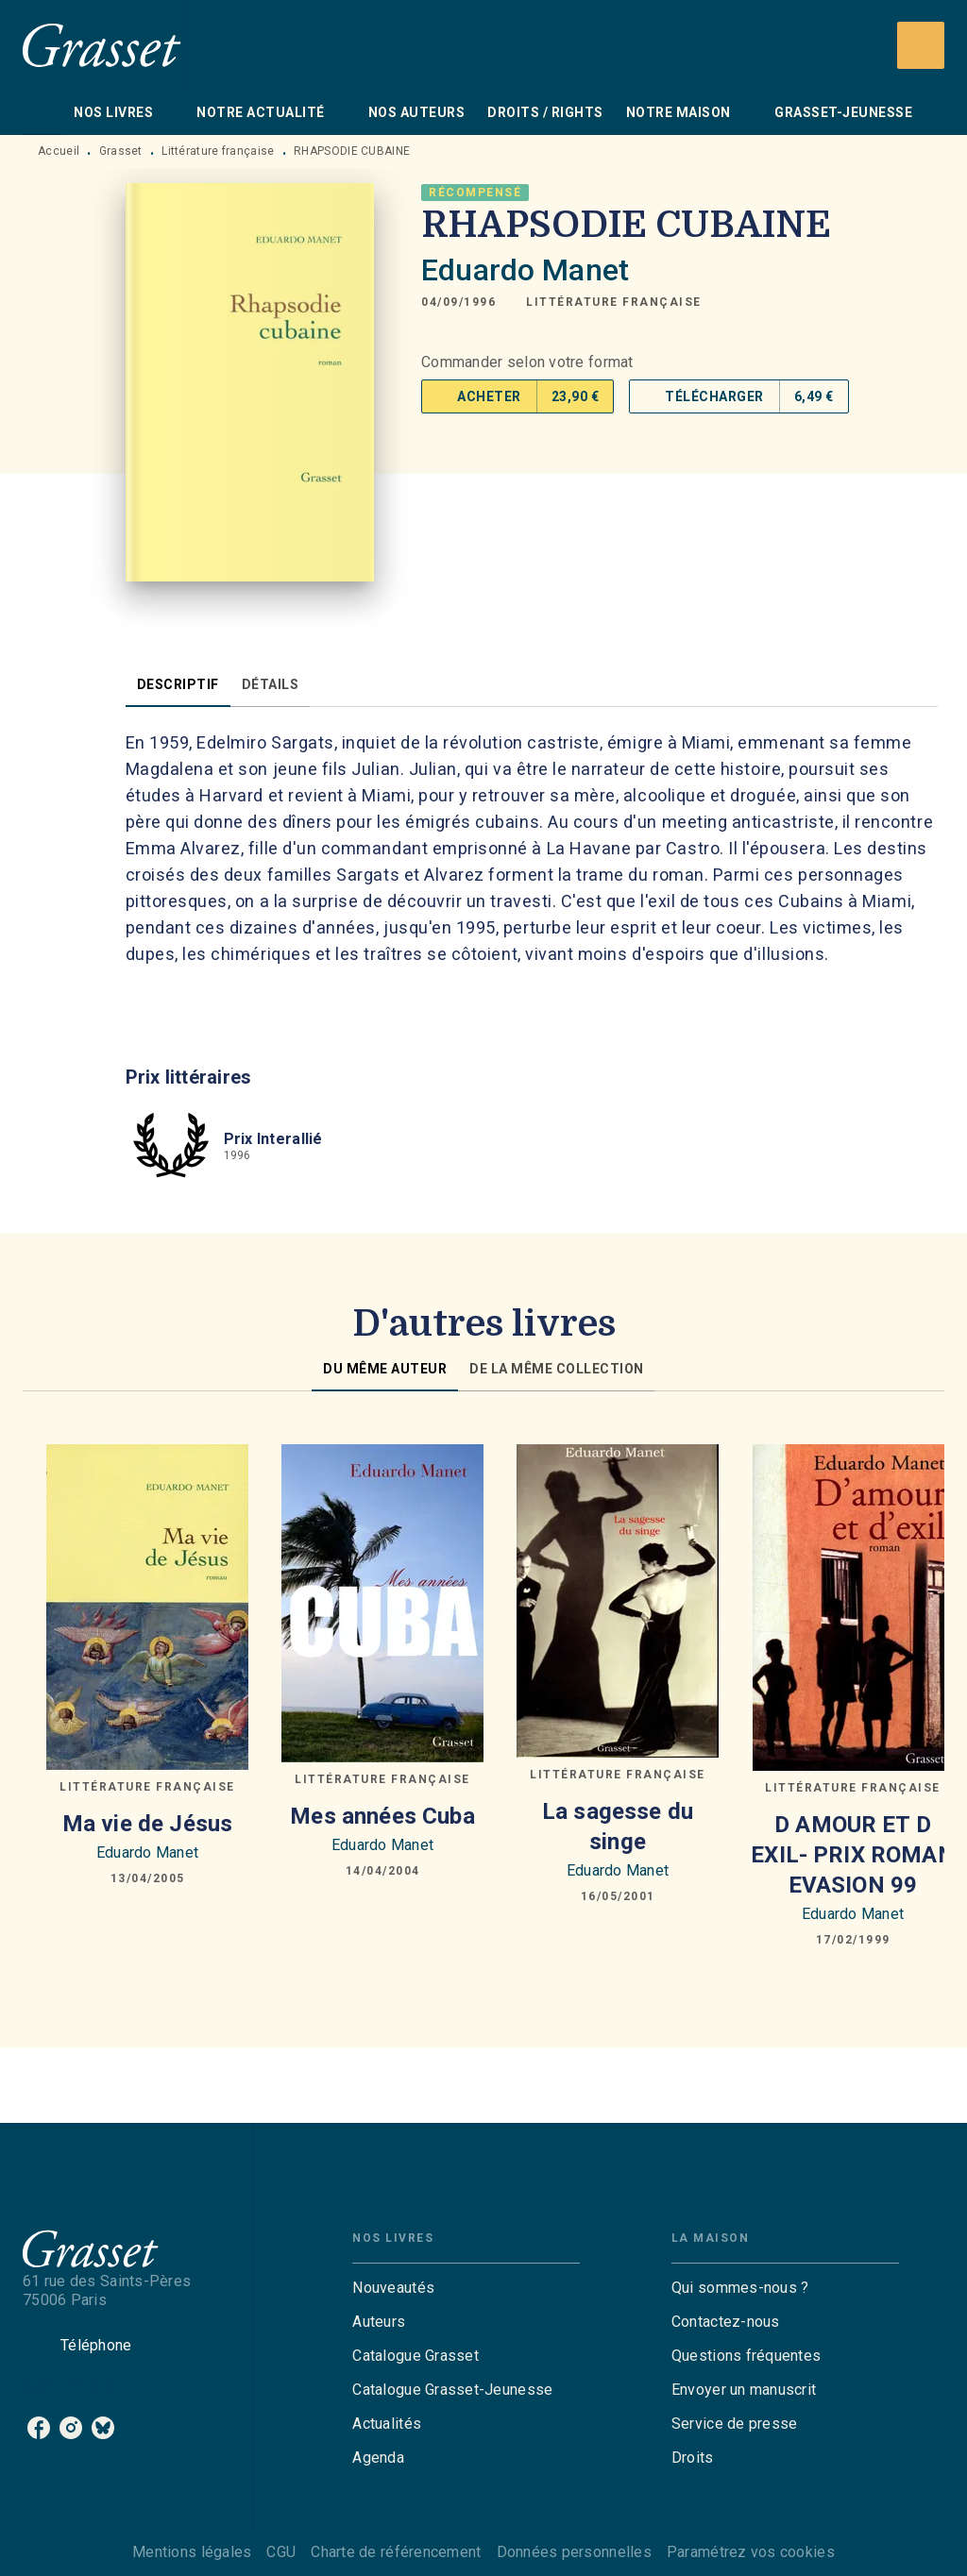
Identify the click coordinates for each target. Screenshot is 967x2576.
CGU (281, 2552)
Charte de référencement (396, 2552)
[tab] (42, 112)
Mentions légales (191, 2552)
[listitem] (39, 2428)
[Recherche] (920, 45)
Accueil (58, 151)
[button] (613, 302)
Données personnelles (574, 2552)
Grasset (121, 151)
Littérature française (217, 151)
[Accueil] (102, 45)
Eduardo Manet (525, 270)
